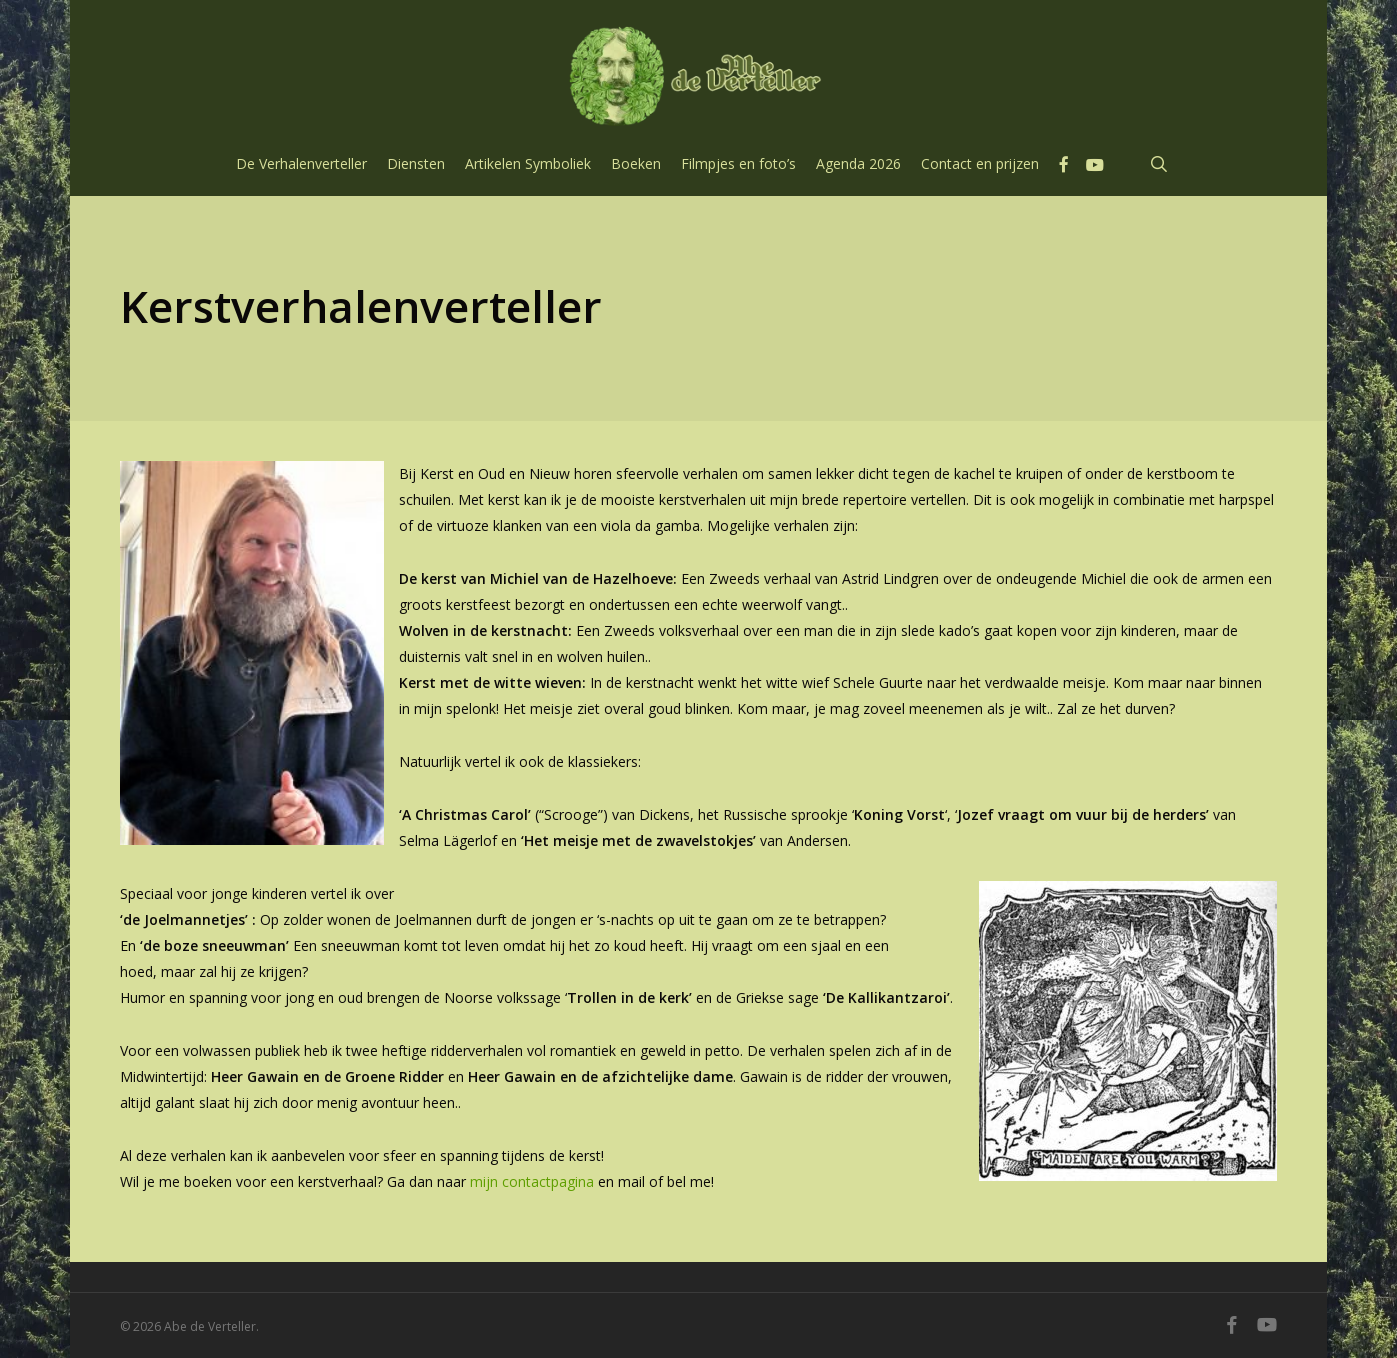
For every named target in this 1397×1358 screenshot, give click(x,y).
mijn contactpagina (532, 1181)
